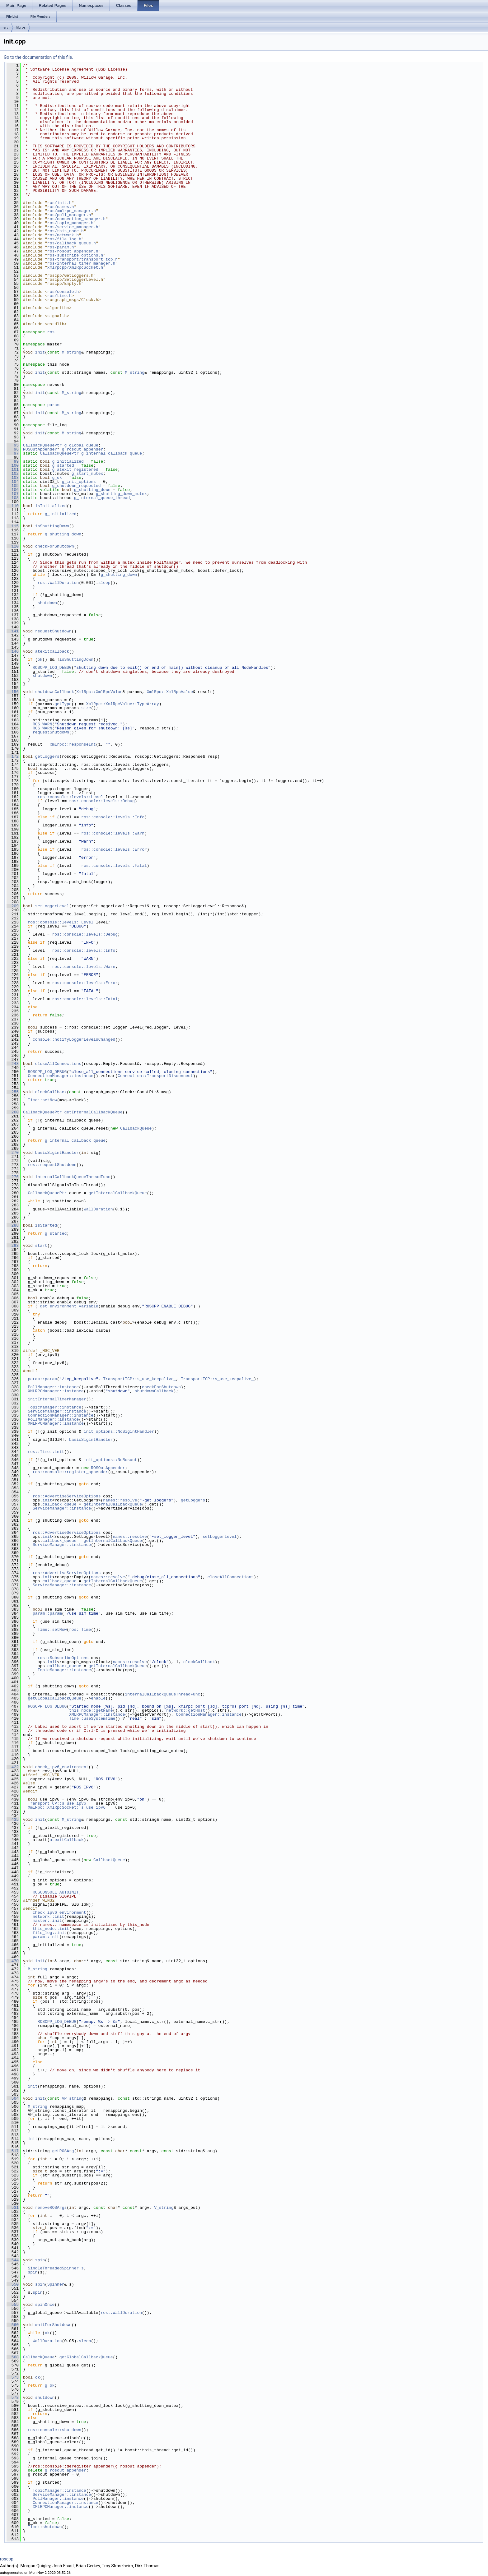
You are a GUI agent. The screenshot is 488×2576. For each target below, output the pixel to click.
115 (13, 526)
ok (40, 659)
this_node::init (51, 1928)
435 (13, 1819)
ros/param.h (60, 247)
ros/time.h (59, 295)
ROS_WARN (42, 724)
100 (13, 465)
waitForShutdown (53, 2325)
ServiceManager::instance (57, 1411)
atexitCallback (52, 651)
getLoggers (47, 756)
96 (13, 449)
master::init (47, 1920)
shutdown (47, 603)
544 (13, 2260)
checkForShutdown (54, 546)
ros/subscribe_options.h (75, 255)
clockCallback (51, 1092)
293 (13, 1245)
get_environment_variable (69, 1306)
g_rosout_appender (82, 449)
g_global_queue (81, 445)
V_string (163, 2207)
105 (13, 485)
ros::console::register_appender (70, 1472)
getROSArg (63, 2151)
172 (13, 756)
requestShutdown (53, 631)
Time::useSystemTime (92, 1718)
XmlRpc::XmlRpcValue (99, 692)
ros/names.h (60, 207)
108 (13, 498)
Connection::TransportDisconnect (155, 1076)
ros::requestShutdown (52, 1165)
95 (13, 445)
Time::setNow (42, 1100)
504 (13, 2098)
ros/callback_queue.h (71, 243)
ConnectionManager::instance (60, 1076)
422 (13, 1767)
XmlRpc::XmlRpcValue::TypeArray (122, 704)
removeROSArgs (51, 2207)
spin (40, 2260)
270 (13, 1152)
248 (13, 1063)
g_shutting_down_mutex (121, 494)
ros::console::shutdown (54, 2430)
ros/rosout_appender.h (72, 251)
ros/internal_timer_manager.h (81, 263)
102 (13, 473)
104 (13, 481)
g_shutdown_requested (76, 485)
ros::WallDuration (58, 582)
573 (13, 2377)
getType (63, 704)
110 (13, 506)
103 (13, 477)
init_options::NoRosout (110, 1460)
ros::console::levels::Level (70, 797)
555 (13, 2304)
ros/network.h (63, 235)
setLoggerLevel (52, 906)
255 (13, 1092)
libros (21, 27)
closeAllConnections (58, 1063)
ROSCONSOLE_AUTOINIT (56, 1892)
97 (13, 453)
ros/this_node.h (65, 231)
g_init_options (79, 481)
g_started (63, 465)
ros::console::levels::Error (114, 849)
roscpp (6, 2558)
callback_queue (59, 1504)
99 (13, 461)
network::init (48, 1916)
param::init (46, 1937)
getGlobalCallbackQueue (54, 1698)
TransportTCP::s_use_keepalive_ (139, 1379)
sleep (104, 582)
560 (13, 2325)
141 (13, 631)
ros (50, 332)
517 (13, 2151)
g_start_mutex (87, 473)
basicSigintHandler (57, 1152)
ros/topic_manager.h (70, 223)
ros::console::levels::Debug (102, 801)
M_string (71, 352)
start (41, 1245)
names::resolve (120, 1500)
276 (13, 1177)
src (6, 27)
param (53, 405)
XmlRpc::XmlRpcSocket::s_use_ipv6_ (68, 1807)
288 (13, 1225)
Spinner (55, 2284)
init (40, 352)
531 (13, 2207)
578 (13, 2397)
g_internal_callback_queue (111, 453)
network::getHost (185, 1710)
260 (13, 1112)
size (86, 708)
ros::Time (80, 1629)
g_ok (57, 477)
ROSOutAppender (40, 449)
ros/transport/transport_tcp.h (82, 259)
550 (13, 2284)
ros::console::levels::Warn (112, 833)
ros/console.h (63, 291)
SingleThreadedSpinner (53, 2268)
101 (13, 469)
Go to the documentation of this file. (38, 57)
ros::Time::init (46, 1451)
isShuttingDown (52, 526)
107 (13, 494)
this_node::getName (91, 1710)
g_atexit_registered (75, 469)
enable (98, 1698)
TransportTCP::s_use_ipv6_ (58, 1803)
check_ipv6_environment (62, 1767)
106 (13, 490)
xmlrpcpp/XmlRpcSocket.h (75, 267)
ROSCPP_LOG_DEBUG (52, 667)
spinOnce (44, 2304)
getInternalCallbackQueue (93, 1112)
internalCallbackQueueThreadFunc (72, 1177)
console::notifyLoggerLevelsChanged (74, 1039)
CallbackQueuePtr (42, 445)
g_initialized (67, 461)
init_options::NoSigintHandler (119, 1431)
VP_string (73, 2098)
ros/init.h (59, 203)
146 (13, 651)
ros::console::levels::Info (112, 817)
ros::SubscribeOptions (63, 1658)
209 (13, 906)
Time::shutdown (45, 2527)
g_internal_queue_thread (102, 498)
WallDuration (98, 1209)
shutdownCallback (54, 692)
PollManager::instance (53, 1387)
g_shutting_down (92, 490)
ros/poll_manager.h (69, 215)
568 (13, 2357)
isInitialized (51, 506)
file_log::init (50, 1932)
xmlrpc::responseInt (73, 744)
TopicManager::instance (54, 1407)
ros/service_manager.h (72, 227)
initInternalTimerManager (57, 1399)
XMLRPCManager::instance (55, 1391)
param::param (42, 1379)
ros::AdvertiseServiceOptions (67, 1496)
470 (13, 1961)
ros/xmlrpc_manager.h (71, 211)
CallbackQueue (136, 1128)
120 (13, 546)
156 (13, 692)
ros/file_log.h (64, 239)
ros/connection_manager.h (76, 219)
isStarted (46, 1225)
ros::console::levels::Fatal (114, 865)
